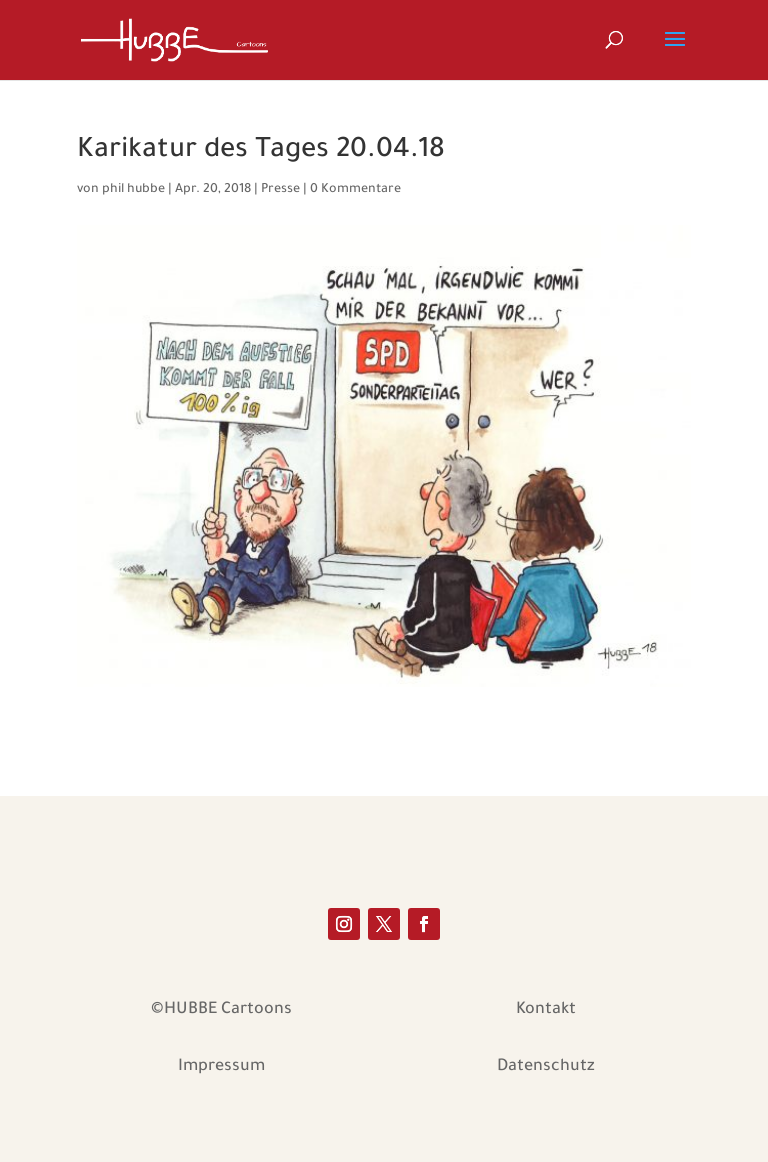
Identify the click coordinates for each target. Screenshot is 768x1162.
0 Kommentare (355, 190)
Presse (280, 190)
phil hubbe (133, 190)
